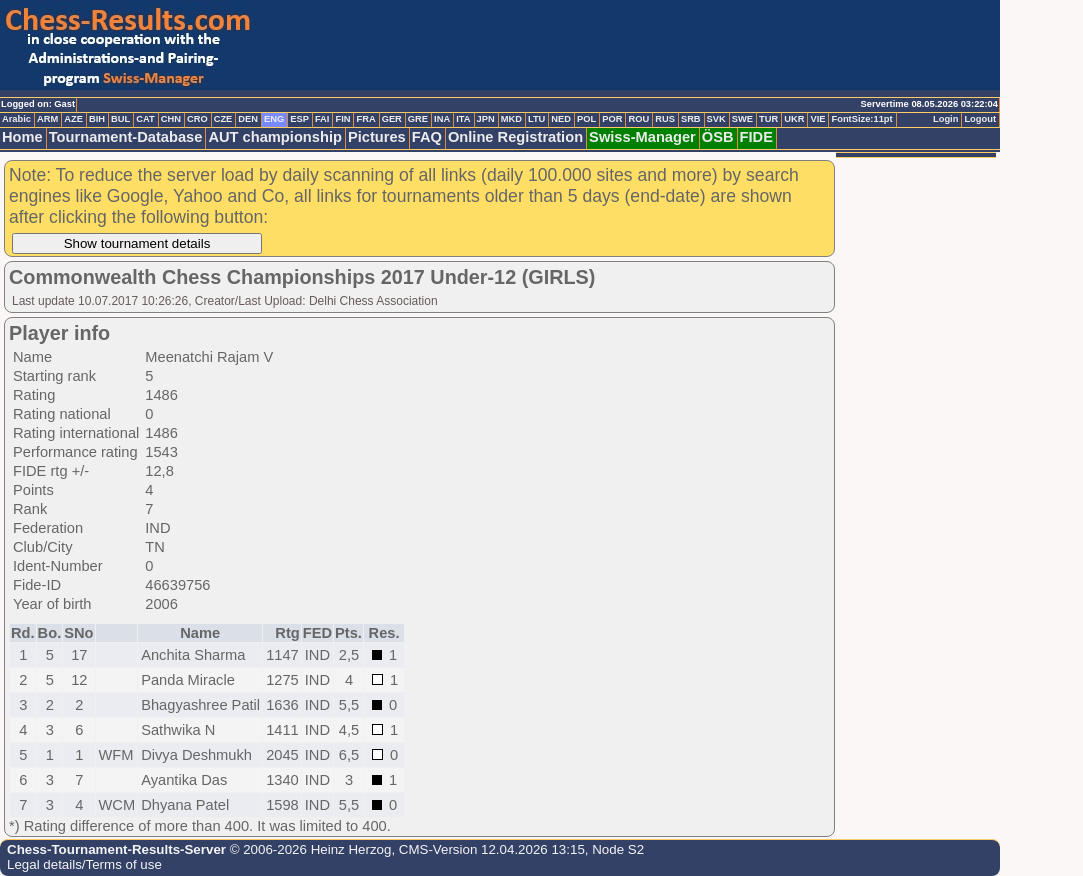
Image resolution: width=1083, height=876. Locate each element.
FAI (322, 119)
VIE (817, 119)
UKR (794, 119)
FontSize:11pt (861, 119)
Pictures (377, 137)
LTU (536, 119)
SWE (742, 119)
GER (392, 119)
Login (945, 119)
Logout (980, 119)
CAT (145, 119)
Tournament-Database (126, 137)
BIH (97, 119)
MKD (511, 119)
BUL (120, 119)
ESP (299, 119)
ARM (47, 119)
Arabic (16, 119)
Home (22, 137)
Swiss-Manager (642, 137)
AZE (73, 119)
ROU (638, 119)
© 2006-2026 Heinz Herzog (308, 849)
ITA (463, 119)
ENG (274, 119)
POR (612, 119)
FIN (342, 119)
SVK (716, 119)
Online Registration (515, 137)
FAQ (427, 137)
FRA (365, 119)
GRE (418, 119)
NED (561, 119)
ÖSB (718, 137)
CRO (197, 119)
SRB (691, 119)
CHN (171, 119)
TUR (768, 119)
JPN (486, 119)
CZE (223, 119)
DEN (248, 119)
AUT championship (275, 137)
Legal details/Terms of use (84, 864)
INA (442, 119)
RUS (665, 119)
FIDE (756, 137)
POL (586, 119)
